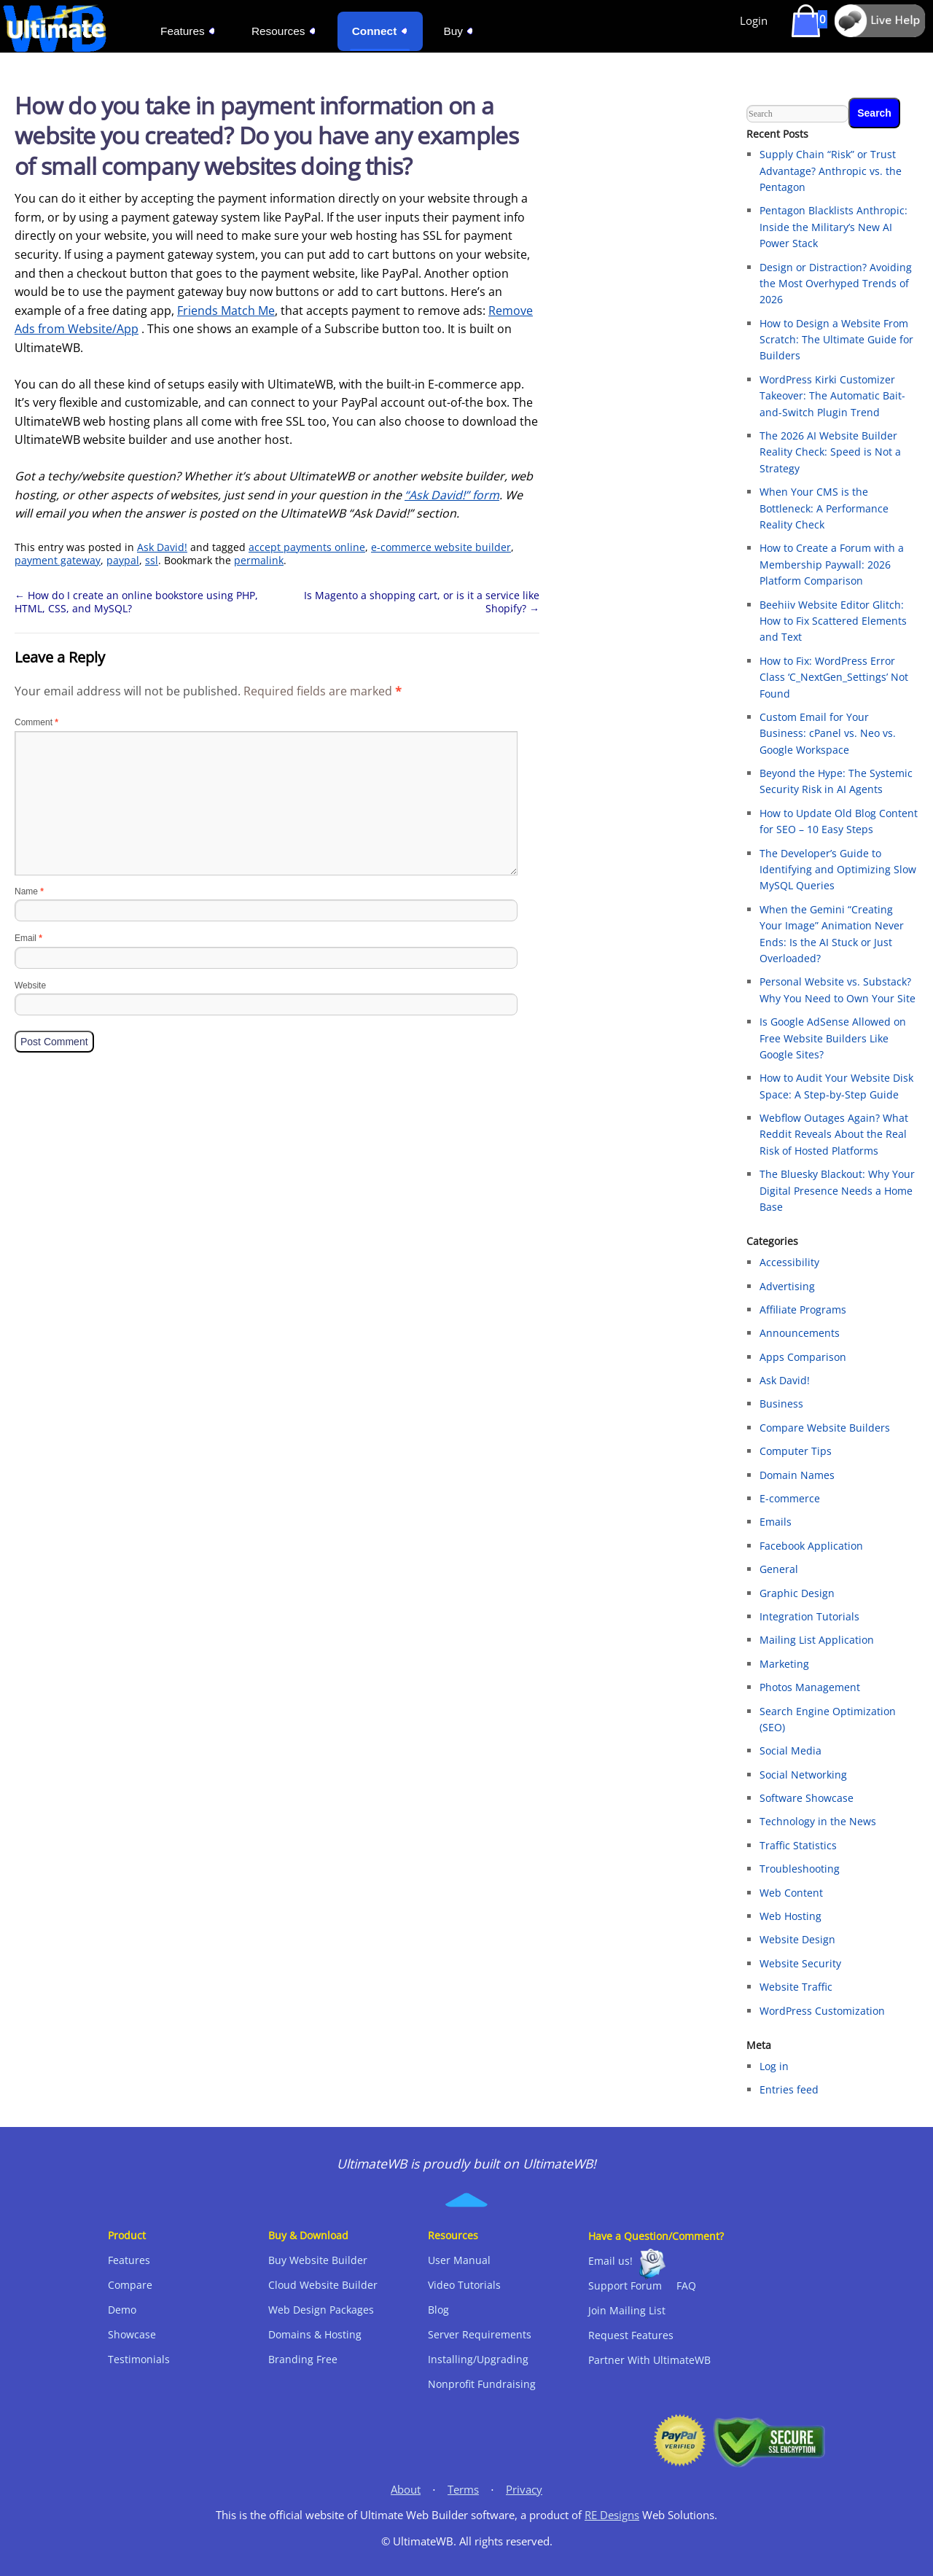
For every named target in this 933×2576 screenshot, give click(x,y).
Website (30, 985)
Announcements (800, 1333)
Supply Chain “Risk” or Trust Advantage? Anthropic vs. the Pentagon (831, 170)
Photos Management (810, 1687)
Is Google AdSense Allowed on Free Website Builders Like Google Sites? (833, 1038)
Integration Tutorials (809, 1616)
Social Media (790, 1750)
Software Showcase (807, 1798)
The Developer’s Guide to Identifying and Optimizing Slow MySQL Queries (838, 869)
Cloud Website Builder (323, 2285)
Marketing (784, 1664)
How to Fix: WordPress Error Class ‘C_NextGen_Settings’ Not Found (834, 677)
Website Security (800, 1963)
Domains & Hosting (315, 2334)
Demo (122, 2310)
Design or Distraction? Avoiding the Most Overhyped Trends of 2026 (836, 283)
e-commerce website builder (441, 547)
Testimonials (139, 2359)
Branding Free (302, 2359)
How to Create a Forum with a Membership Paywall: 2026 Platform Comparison (832, 564)
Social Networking (803, 1774)
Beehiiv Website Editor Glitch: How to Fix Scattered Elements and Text (833, 621)
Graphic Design (797, 1593)
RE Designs (612, 2515)
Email (28, 938)
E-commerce (790, 1498)
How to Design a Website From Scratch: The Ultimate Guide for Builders (836, 339)
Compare (130, 2285)
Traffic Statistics (798, 1845)
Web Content (791, 1893)
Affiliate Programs (803, 1309)
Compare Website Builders (825, 1428)
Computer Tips (796, 1451)
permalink (259, 560)
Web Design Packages (321, 2310)
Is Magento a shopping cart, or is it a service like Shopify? (421, 601)
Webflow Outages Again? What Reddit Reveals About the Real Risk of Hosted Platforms (834, 1134)
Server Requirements (479, 2334)
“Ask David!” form (452, 495)
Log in (774, 2066)
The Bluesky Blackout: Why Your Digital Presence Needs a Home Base (837, 1190)
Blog (438, 2310)
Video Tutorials (464, 2285)
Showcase (132, 2334)
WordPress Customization (822, 2011)
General (779, 1569)
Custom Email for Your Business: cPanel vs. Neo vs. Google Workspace (828, 733)
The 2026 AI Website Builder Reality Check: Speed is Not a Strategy (830, 452)
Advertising (787, 1286)
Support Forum (625, 2285)
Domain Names (797, 1475)
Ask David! (162, 547)
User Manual (459, 2260)
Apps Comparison (803, 1357)
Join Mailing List (626, 2310)
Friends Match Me (226, 311)
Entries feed (789, 2089)
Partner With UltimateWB (649, 2360)
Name (29, 891)
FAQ (686, 2285)
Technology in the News (818, 1821)
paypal (122, 560)
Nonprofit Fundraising (482, 2384)
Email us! (610, 2261)
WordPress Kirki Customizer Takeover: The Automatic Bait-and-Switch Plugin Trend (832, 395)
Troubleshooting (800, 1869)
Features (129, 2260)
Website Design (797, 1939)
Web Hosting (790, 1916)
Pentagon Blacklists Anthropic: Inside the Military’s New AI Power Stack (833, 226)
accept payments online (307, 547)
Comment (36, 722)
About (406, 2489)
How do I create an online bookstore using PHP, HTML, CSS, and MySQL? (136, 601)
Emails (776, 1522)
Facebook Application (811, 1546)
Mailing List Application (817, 1640)
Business (781, 1403)
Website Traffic (796, 1987)
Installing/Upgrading (478, 2359)
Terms (463, 2489)
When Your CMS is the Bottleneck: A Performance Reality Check (824, 508)
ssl (151, 560)
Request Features (631, 2335)
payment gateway (58, 560)
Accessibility (789, 1262)
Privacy (524, 2489)
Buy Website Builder (317, 2260)
